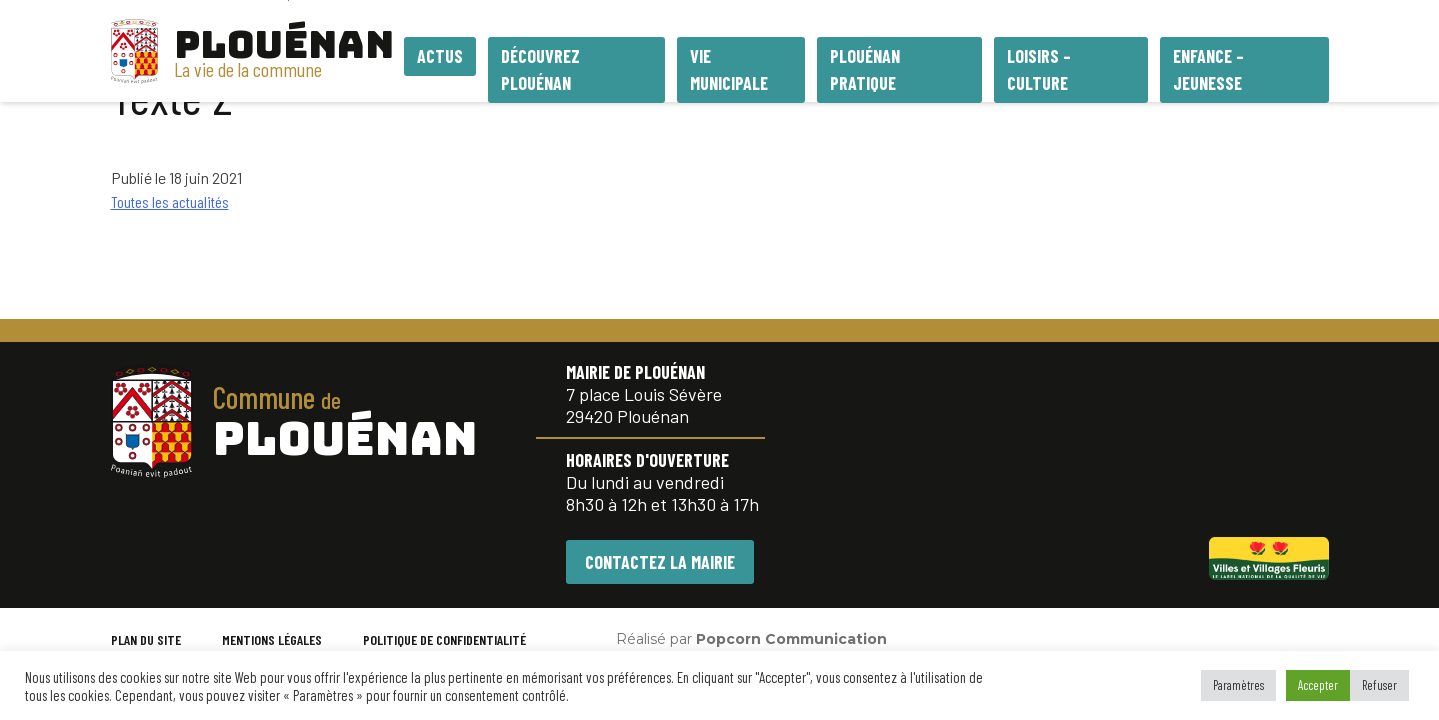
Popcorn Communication (791, 639)
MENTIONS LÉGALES (272, 639)
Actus (440, 56)
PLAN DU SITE (146, 639)
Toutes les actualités (170, 201)
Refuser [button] (1379, 685)
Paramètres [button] (1238, 685)
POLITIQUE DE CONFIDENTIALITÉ (444, 639)
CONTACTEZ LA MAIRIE (660, 562)
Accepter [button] (1318, 685)
